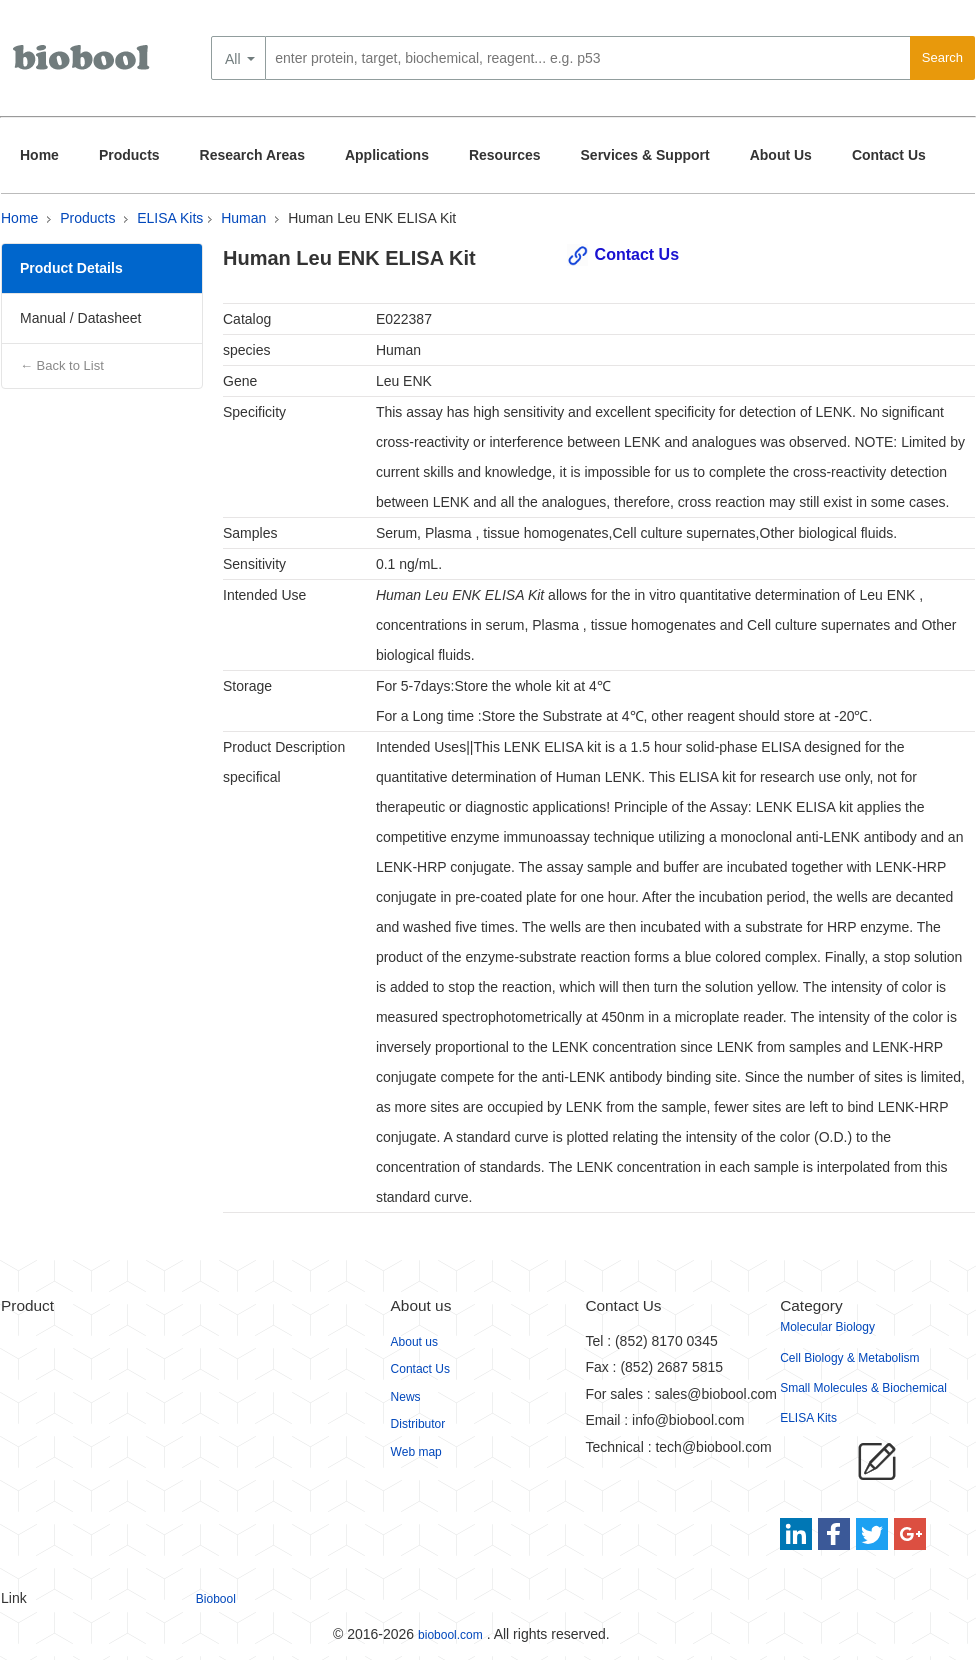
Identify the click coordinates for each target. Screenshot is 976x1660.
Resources (505, 155)
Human (243, 218)
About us (414, 1342)
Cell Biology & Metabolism (849, 1358)
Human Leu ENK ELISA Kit (372, 218)
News (406, 1397)
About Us (781, 155)
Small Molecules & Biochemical (863, 1388)
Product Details (71, 268)
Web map (416, 1452)
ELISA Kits (170, 218)
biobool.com (450, 1635)
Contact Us (889, 155)
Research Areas (252, 155)
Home (39, 155)
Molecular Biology (827, 1327)
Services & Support (645, 155)
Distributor (418, 1424)
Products (129, 155)
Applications (387, 155)
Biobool (216, 1599)
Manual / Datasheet (80, 318)
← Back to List (62, 365)
